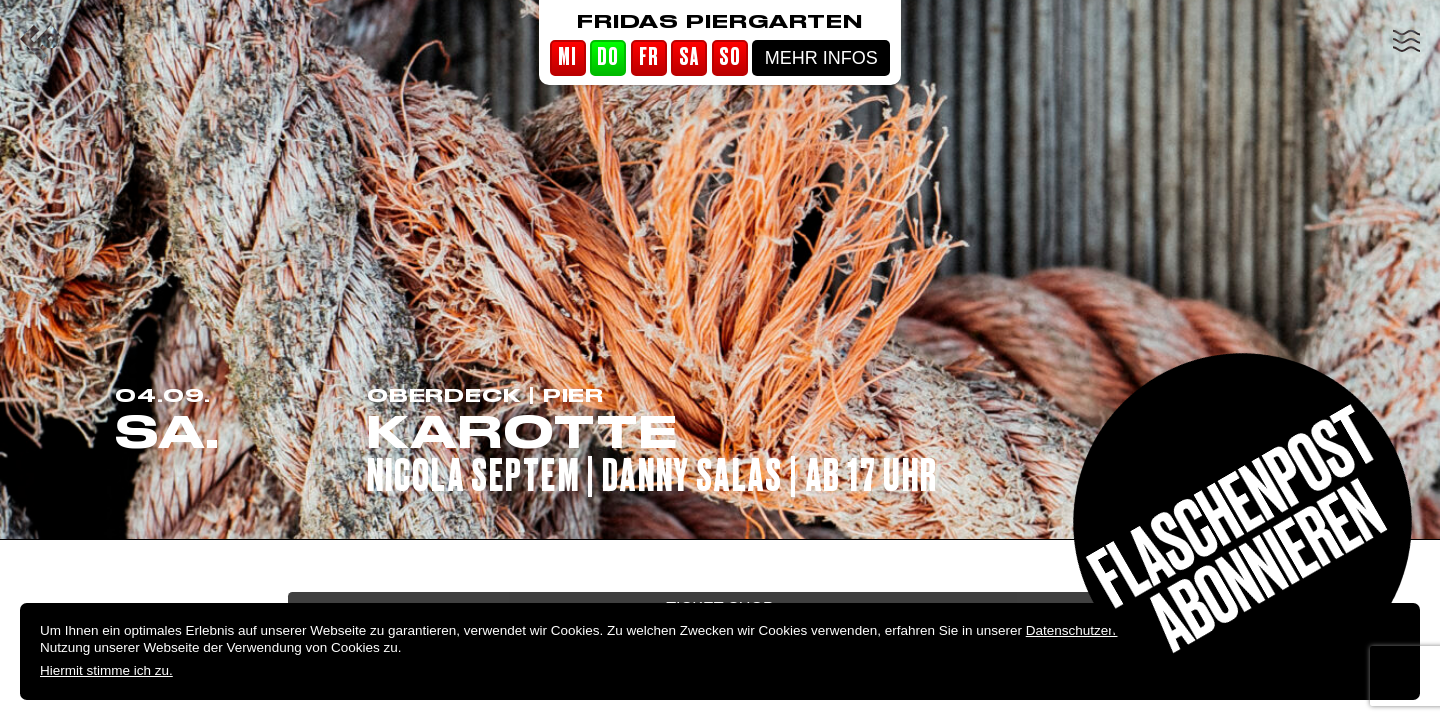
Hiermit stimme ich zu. (106, 670)
